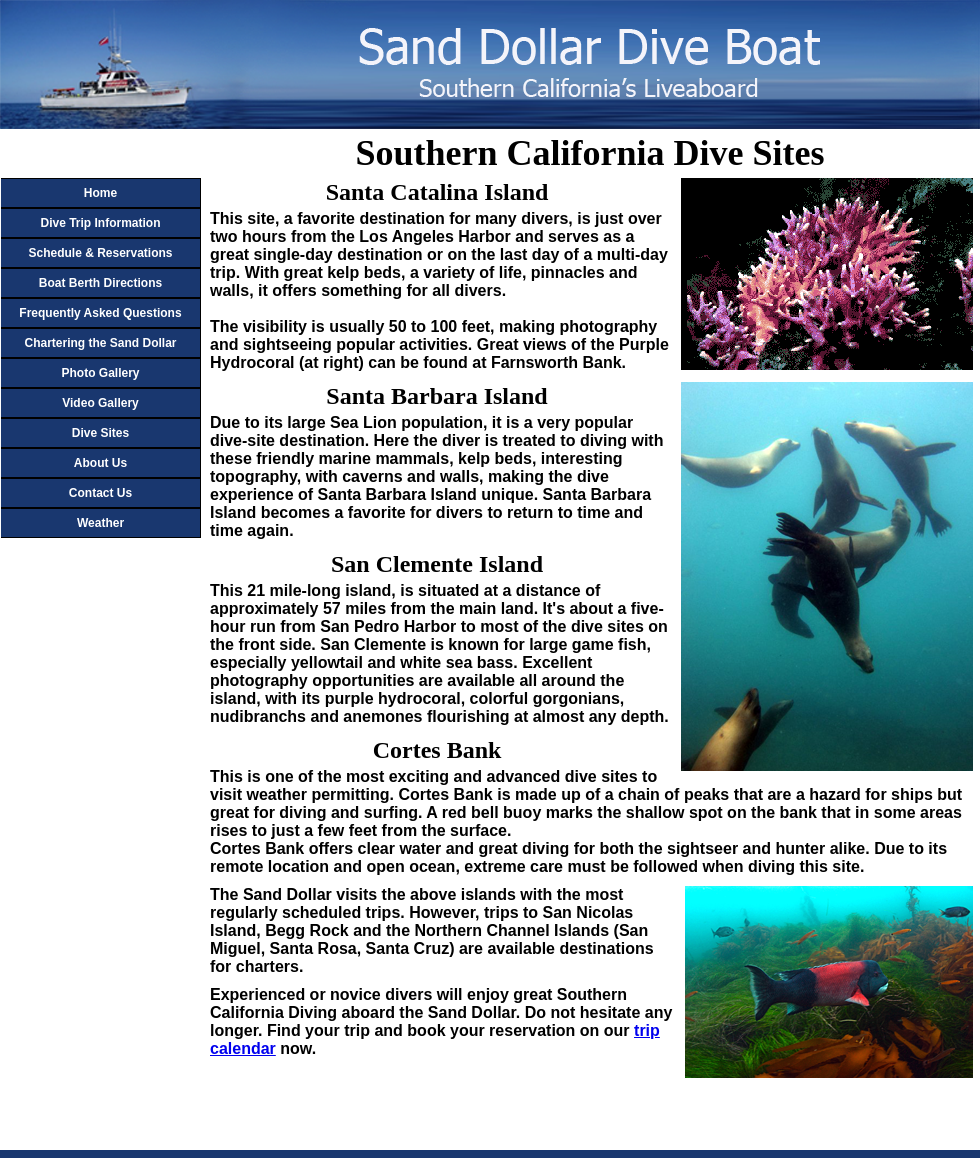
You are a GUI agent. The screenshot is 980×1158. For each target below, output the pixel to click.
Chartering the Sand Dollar (100, 343)
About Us (100, 463)
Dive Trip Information (100, 223)
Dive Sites (100, 433)
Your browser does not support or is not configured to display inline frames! (85, 595)
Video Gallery (100, 403)
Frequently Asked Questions (100, 313)
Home (100, 193)
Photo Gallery (100, 373)
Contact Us (100, 493)
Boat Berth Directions (100, 283)
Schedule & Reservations (100, 253)
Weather (100, 523)
